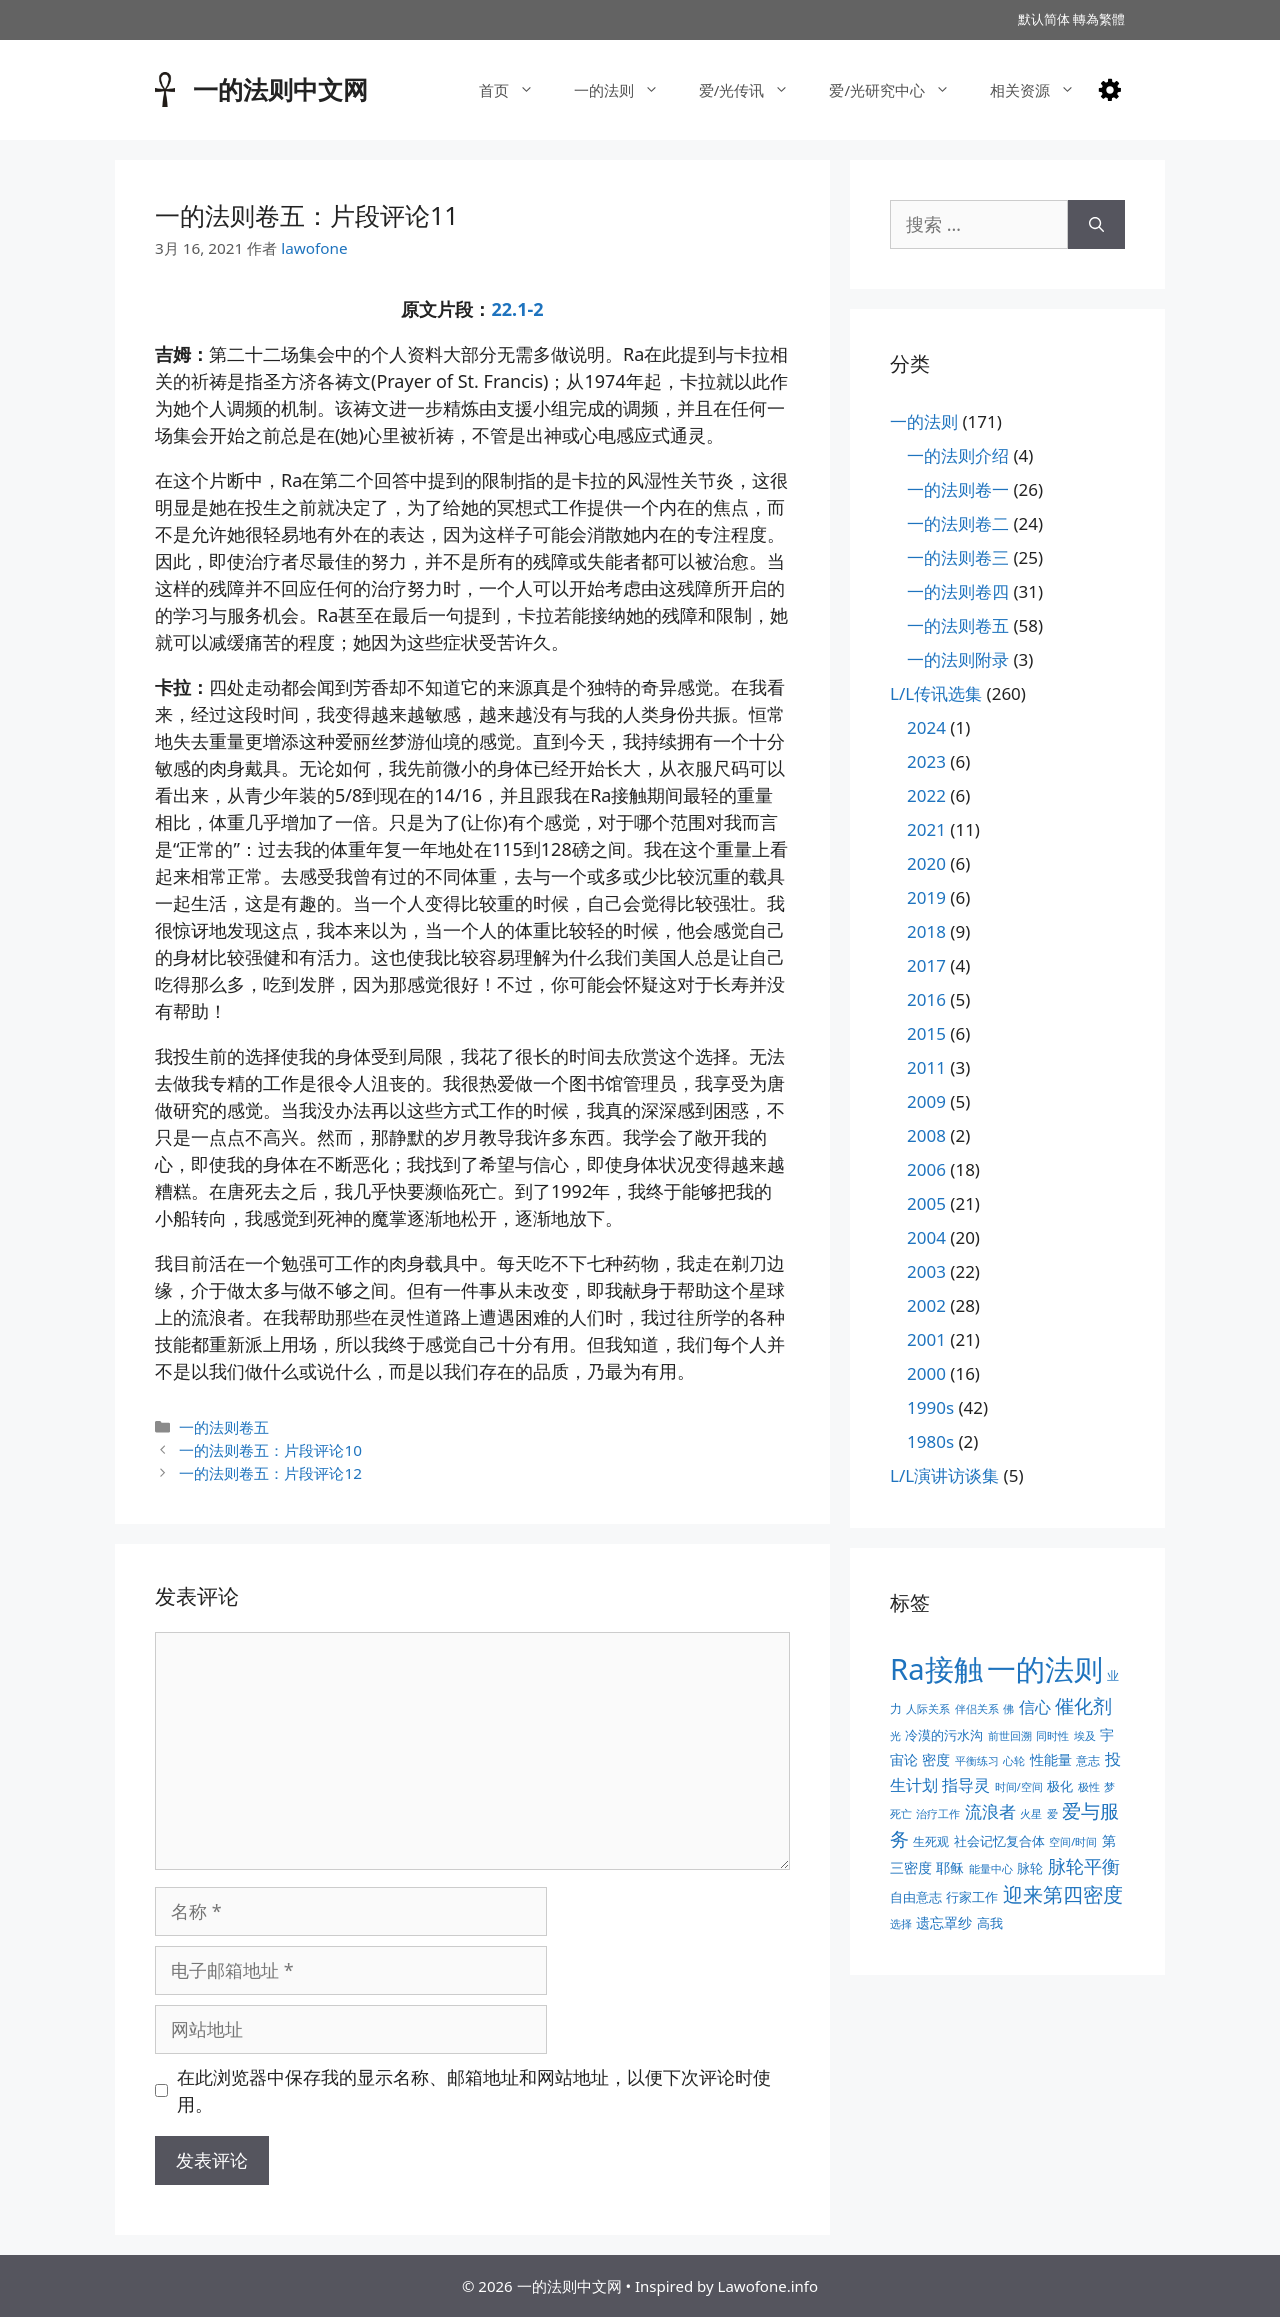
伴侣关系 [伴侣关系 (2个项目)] (977, 1709)
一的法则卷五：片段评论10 (270, 1450)
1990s (930, 1407)
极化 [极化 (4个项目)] (1060, 1786)
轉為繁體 (1099, 19)
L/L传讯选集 (936, 693)
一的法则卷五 (224, 1427)
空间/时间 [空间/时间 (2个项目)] (1073, 1842)
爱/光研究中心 (899, 90)
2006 (926, 1169)
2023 (926, 761)
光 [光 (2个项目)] (895, 1736)
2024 (926, 727)
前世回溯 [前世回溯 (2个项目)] (1010, 1736)
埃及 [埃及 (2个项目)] (1085, 1736)
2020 (926, 863)
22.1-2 (517, 309)
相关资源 (1042, 90)
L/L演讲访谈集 (944, 1475)
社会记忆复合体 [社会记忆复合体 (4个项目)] (999, 1841)
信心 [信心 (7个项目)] (1035, 1707)
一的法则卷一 (958, 489)
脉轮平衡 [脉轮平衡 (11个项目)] (1084, 1866)
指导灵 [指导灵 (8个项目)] (966, 1785)
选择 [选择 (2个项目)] (901, 1924)
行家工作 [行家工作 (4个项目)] (972, 1897)
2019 (926, 897)
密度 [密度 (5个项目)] (936, 1759)
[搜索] (1096, 224)
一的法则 (626, 90)
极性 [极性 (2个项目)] (1089, 1787)
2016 (926, 999)
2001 (926, 1339)
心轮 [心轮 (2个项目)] (1014, 1761)
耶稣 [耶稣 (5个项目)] (950, 1867)
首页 (516, 90)
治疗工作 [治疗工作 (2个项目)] (938, 1814)
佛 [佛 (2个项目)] (1008, 1709)
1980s (930, 1441)
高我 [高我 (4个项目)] (990, 1923)
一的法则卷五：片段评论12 (270, 1473)
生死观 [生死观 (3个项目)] (931, 1841)
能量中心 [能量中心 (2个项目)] (991, 1869)
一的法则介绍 (958, 455)
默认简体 (1044, 19)
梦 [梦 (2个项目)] (1109, 1787)
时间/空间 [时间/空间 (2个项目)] (1019, 1787)
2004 (926, 1237)
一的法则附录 (958, 659)
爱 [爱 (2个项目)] (1052, 1814)
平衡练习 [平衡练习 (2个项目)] (977, 1761)
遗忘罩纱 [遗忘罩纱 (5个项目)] (944, 1922)
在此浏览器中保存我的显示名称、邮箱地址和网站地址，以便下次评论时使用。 (474, 2090)
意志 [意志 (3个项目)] (1088, 1760)
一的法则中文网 (280, 89)
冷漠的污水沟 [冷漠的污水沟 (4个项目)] (944, 1735)
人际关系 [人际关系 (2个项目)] (928, 1709)
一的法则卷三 (958, 557)
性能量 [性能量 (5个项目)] (1051, 1759)
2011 (926, 1067)
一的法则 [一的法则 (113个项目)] (1045, 1669)
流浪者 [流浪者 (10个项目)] (990, 1811)
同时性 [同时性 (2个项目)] (1052, 1736)
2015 (926, 1033)
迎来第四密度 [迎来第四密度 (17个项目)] (1063, 1894)
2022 (926, 795)
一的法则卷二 (958, 523)
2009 (926, 1101)
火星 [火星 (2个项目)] (1031, 1814)
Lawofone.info (768, 2286)
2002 (926, 1305)
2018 (926, 931)
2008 (926, 1135)
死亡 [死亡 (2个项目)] (901, 1814)
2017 (926, 965)
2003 (926, 1271)
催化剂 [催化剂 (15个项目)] (1083, 1706)
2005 (926, 1203)
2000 (926, 1373)
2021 (926, 829)
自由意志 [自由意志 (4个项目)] (916, 1897)
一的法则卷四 (958, 591)
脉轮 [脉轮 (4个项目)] (1030, 1868)
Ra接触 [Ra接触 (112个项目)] (936, 1669)
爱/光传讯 (754, 90)
